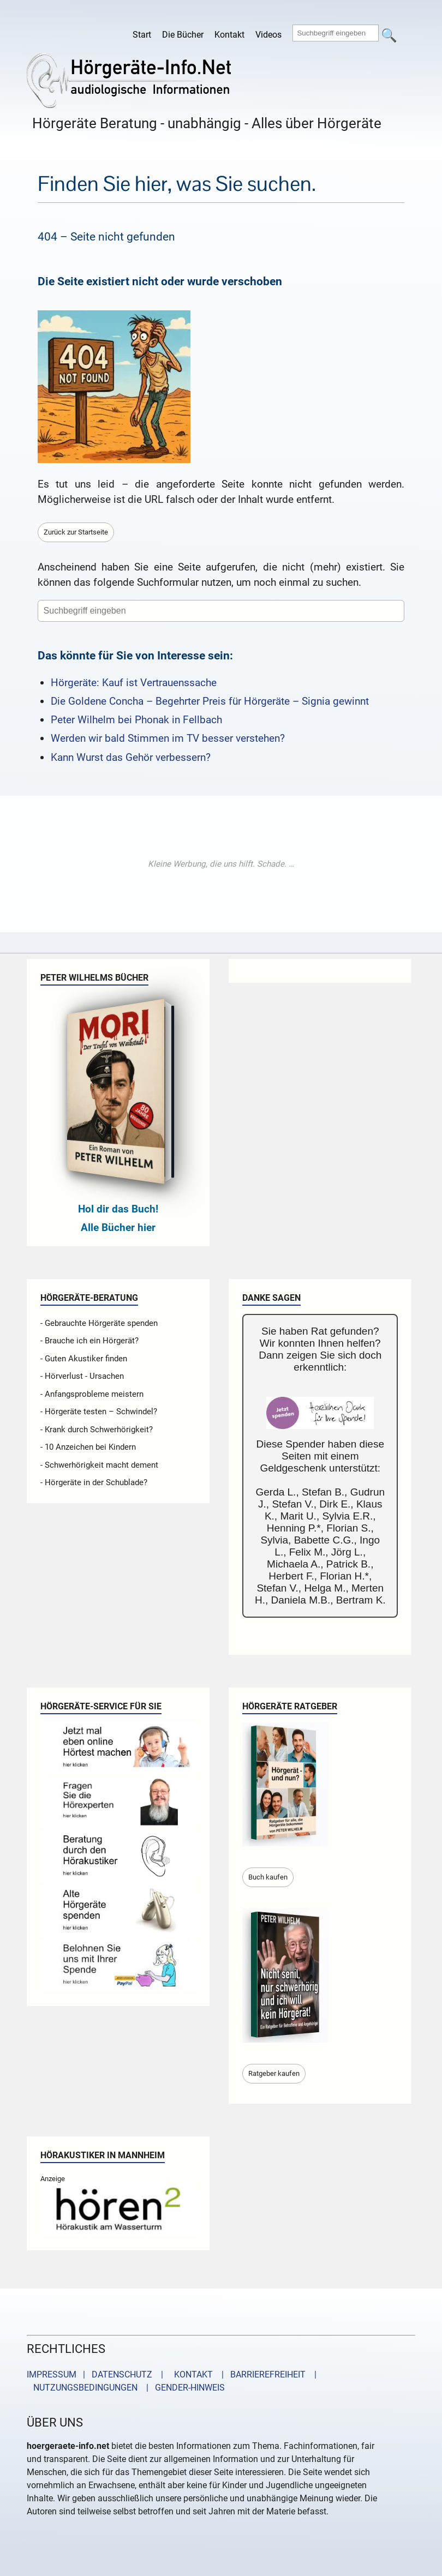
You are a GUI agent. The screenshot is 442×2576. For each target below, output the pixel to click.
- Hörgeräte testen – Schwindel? (98, 1411)
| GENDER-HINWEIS (182, 2387)
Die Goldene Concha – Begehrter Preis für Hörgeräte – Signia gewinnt (210, 701)
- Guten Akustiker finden (83, 1359)
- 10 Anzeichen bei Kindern (88, 1447)
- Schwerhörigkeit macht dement (99, 1465)
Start (142, 34)
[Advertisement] (221, 864)
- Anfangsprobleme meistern (92, 1394)
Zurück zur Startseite (76, 532)
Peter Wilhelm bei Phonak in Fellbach (136, 719)
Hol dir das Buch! (118, 1209)
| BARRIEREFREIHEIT (260, 2374)
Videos (268, 34)
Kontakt (229, 34)
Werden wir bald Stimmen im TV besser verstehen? (168, 738)
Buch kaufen (268, 1877)
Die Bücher (183, 34)
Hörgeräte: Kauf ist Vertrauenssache (134, 682)
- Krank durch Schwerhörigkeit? (96, 1429)
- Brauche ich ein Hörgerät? (89, 1341)
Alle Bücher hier (118, 1227)
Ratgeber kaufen (274, 2073)
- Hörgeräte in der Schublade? (93, 1482)
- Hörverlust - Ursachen (82, 1376)
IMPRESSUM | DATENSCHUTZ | (97, 2374)
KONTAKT (191, 2374)
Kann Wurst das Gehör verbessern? (131, 757)
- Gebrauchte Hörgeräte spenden (99, 1323)
